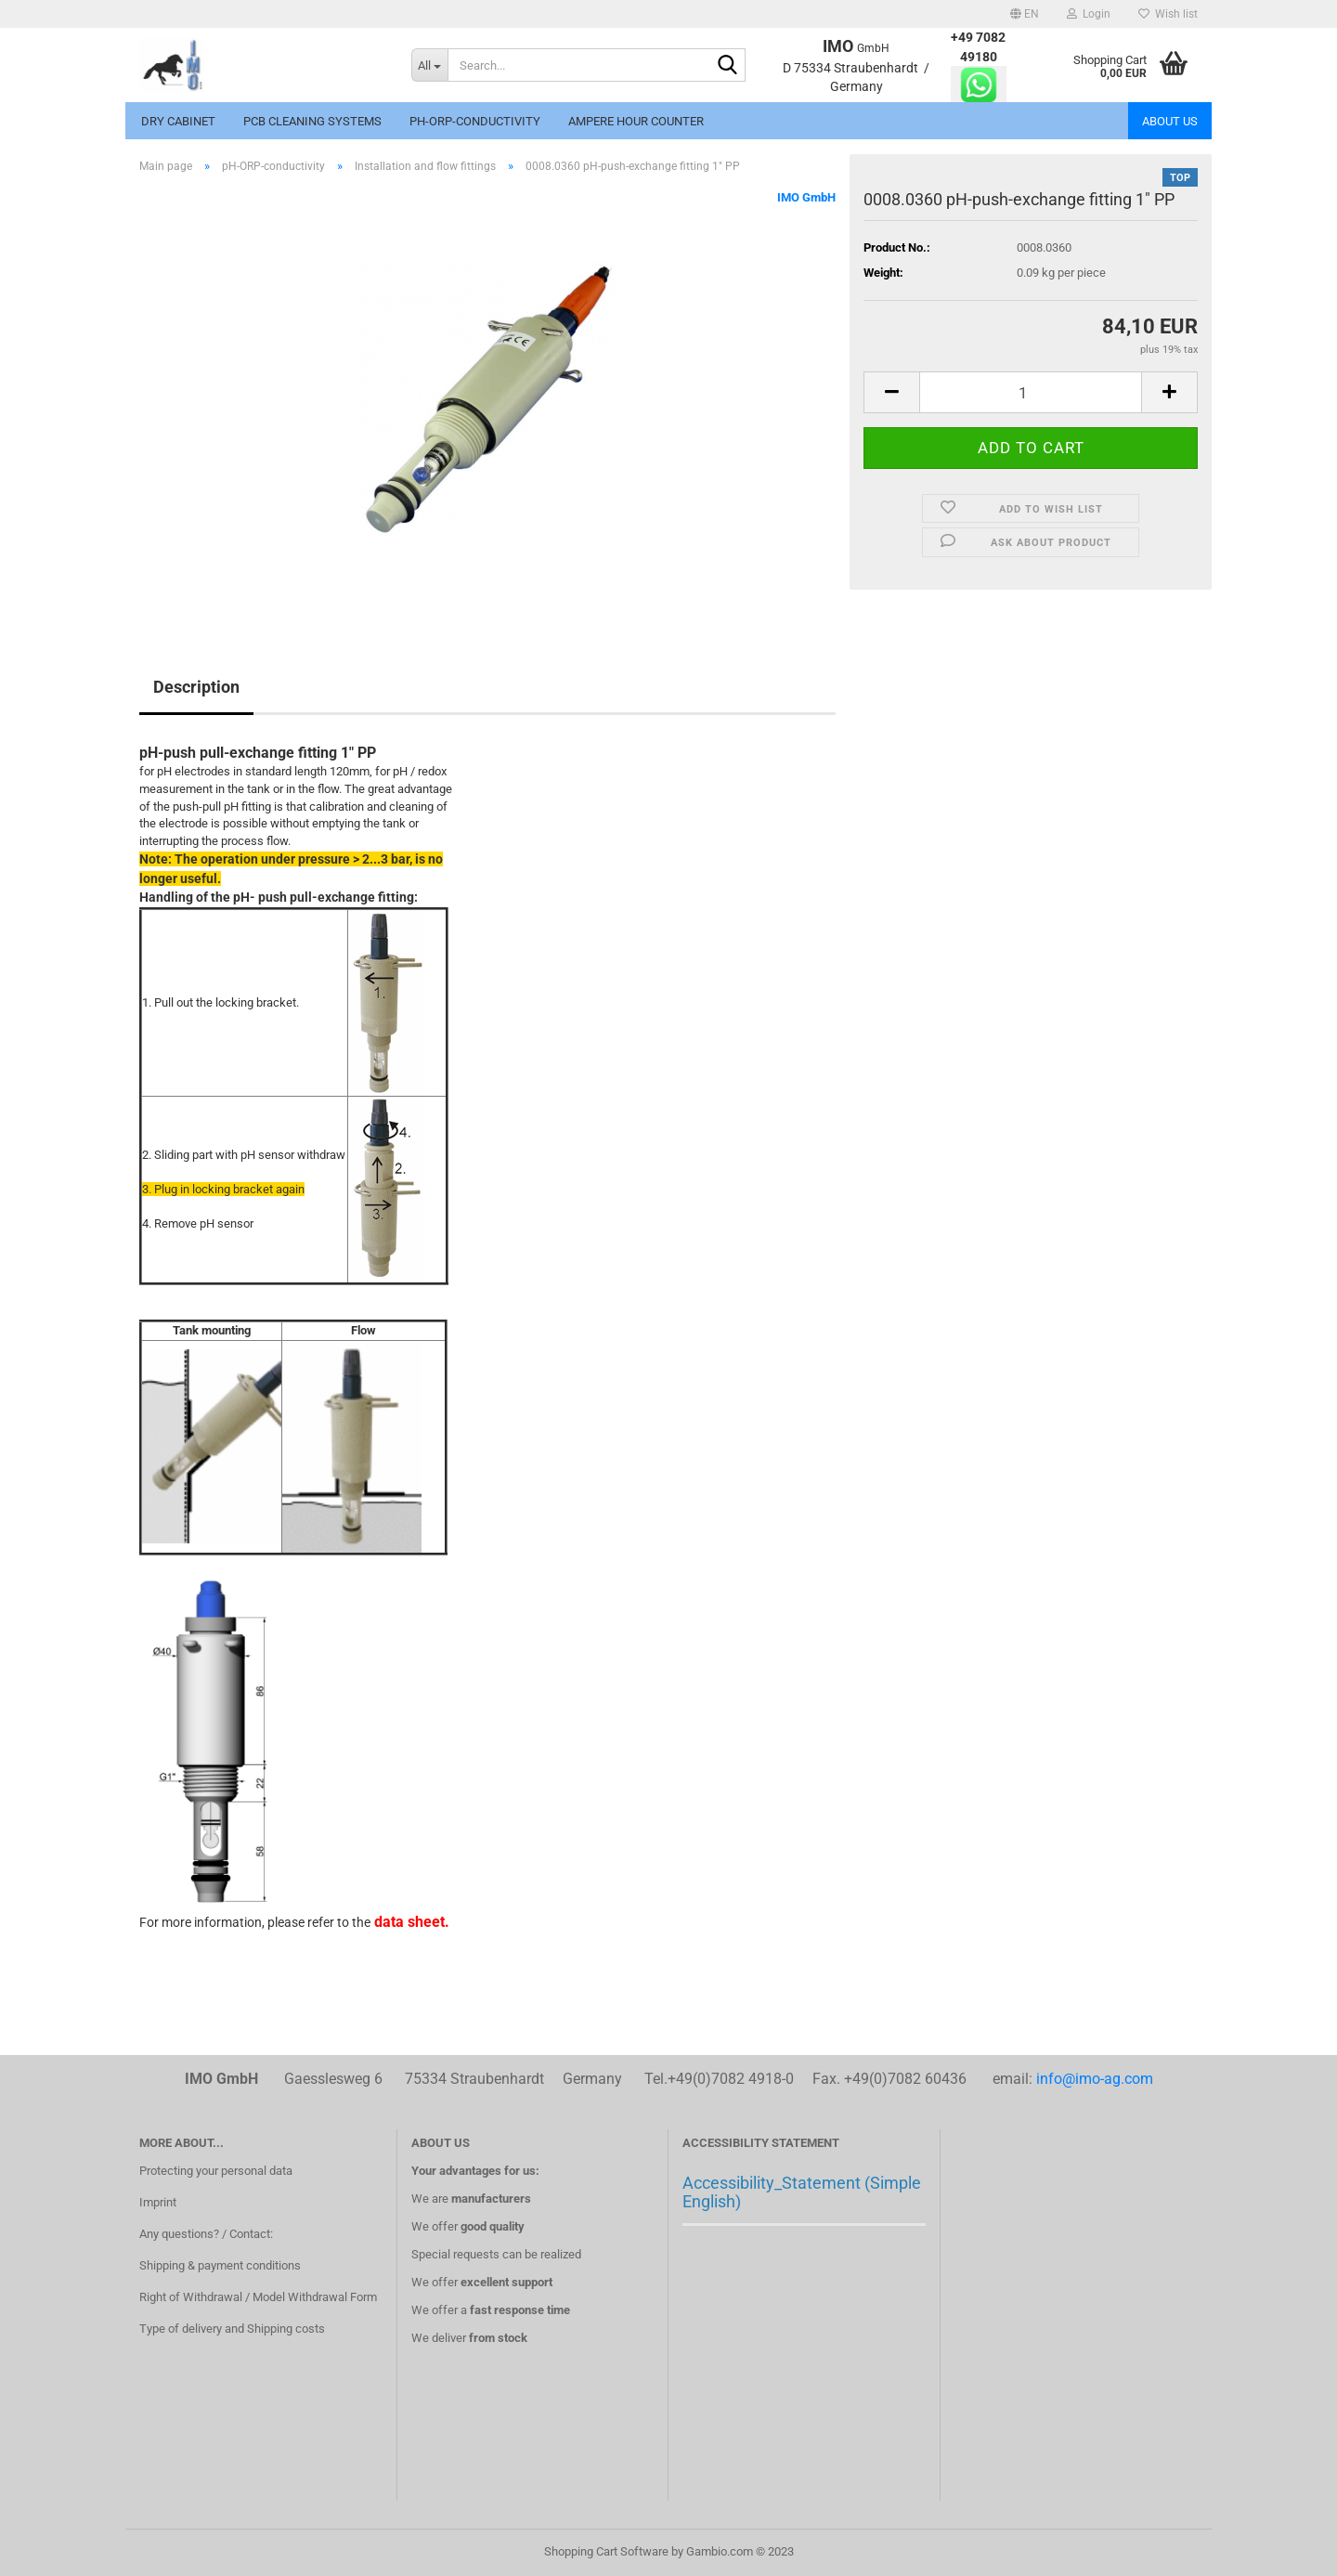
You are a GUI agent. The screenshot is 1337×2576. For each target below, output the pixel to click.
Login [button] (1088, 13)
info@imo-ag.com (1094, 2079)
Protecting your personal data (215, 2171)
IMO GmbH (806, 197)
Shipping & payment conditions (220, 2265)
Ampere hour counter (636, 121)
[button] (1024, 14)
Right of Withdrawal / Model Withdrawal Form (258, 2297)
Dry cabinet (178, 121)
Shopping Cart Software (606, 2551)
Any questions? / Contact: (206, 2234)
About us (1170, 121)
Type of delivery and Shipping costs (232, 2328)
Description (196, 686)
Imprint (157, 2202)
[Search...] (429, 65)
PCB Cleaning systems (312, 121)
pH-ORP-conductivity (474, 121)
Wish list (1168, 13)
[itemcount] (1030, 392)
